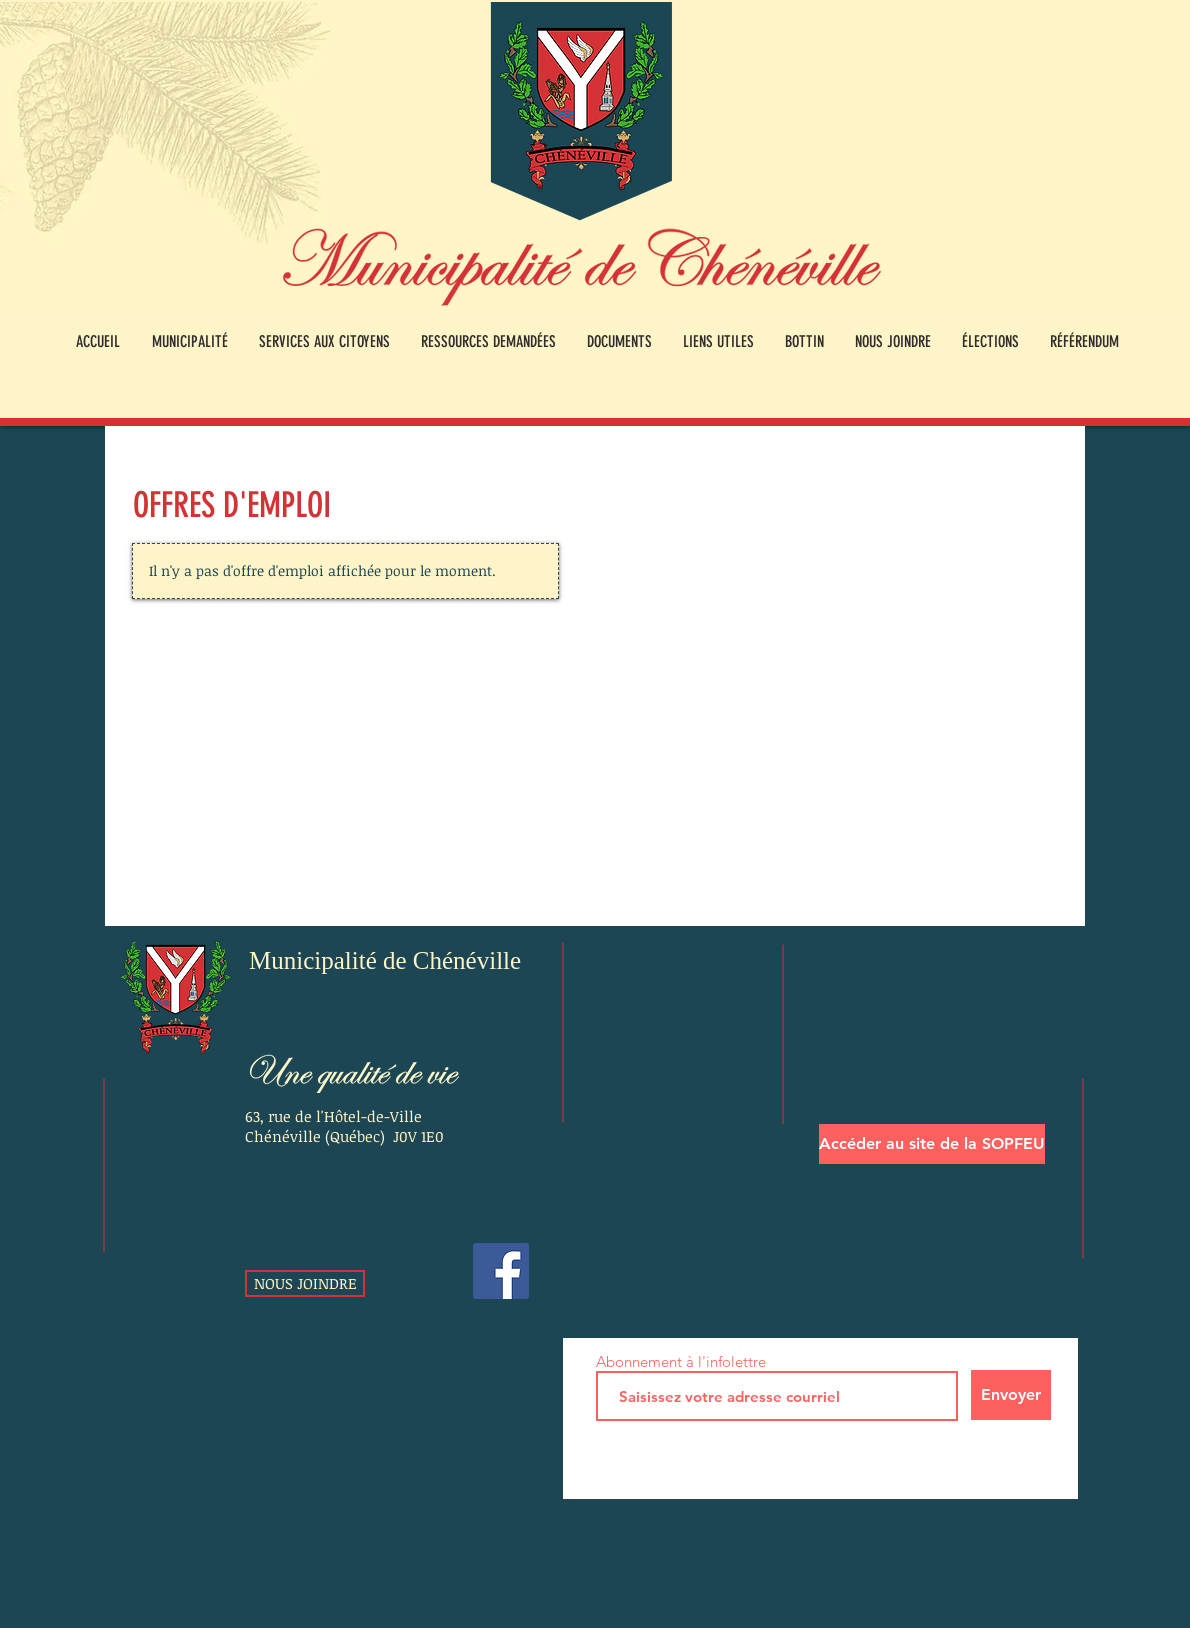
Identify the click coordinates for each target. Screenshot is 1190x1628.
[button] (189, 342)
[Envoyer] (1011, 1395)
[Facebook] (501, 1271)
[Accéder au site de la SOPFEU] (932, 1144)
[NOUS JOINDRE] (305, 1283)
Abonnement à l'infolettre (681, 1361)
